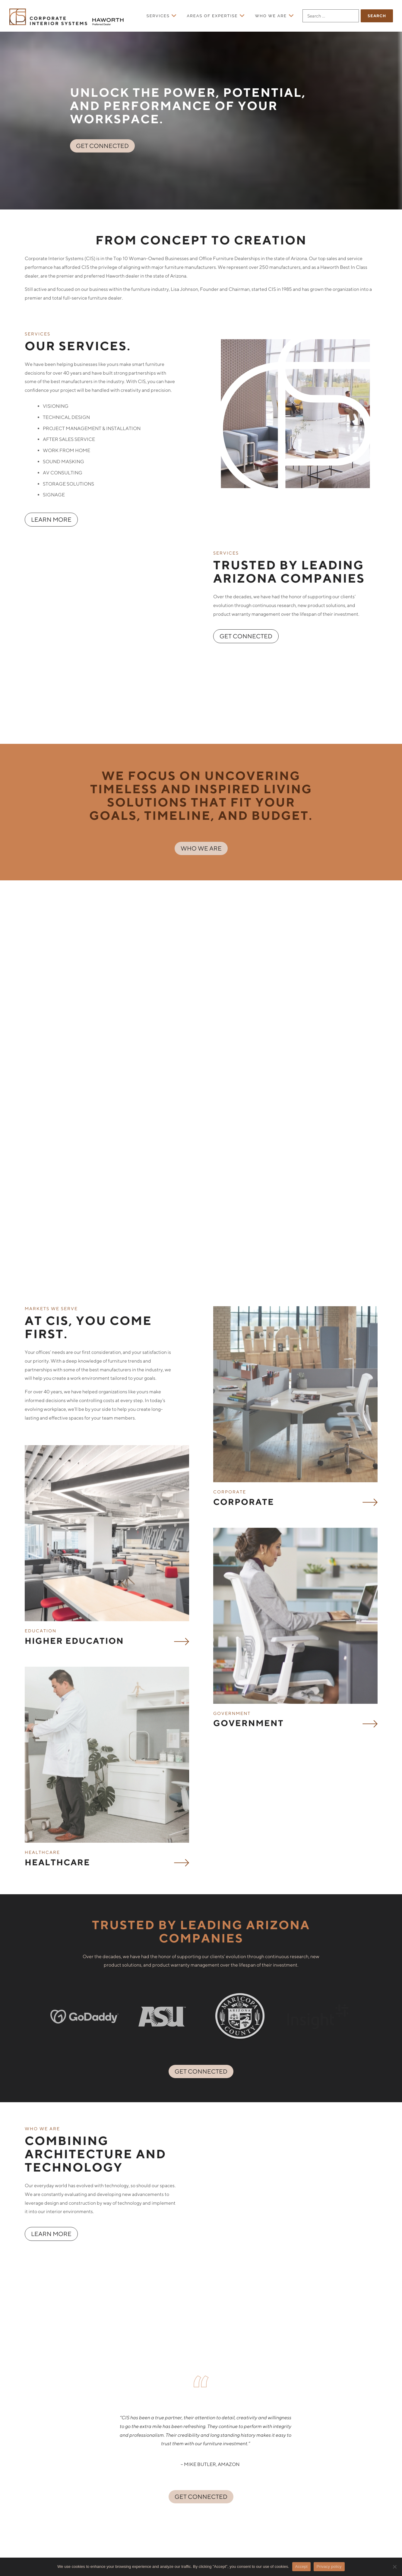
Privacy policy (329, 2566)
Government (248, 1533)
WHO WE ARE (201, 798)
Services (158, 16)
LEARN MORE (51, 528)
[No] (394, 2567)
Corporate (243, 1315)
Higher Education (74, 1454)
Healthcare (57, 1673)
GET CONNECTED (102, 154)
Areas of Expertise (212, 16)
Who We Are (271, 16)
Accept (301, 2566)
